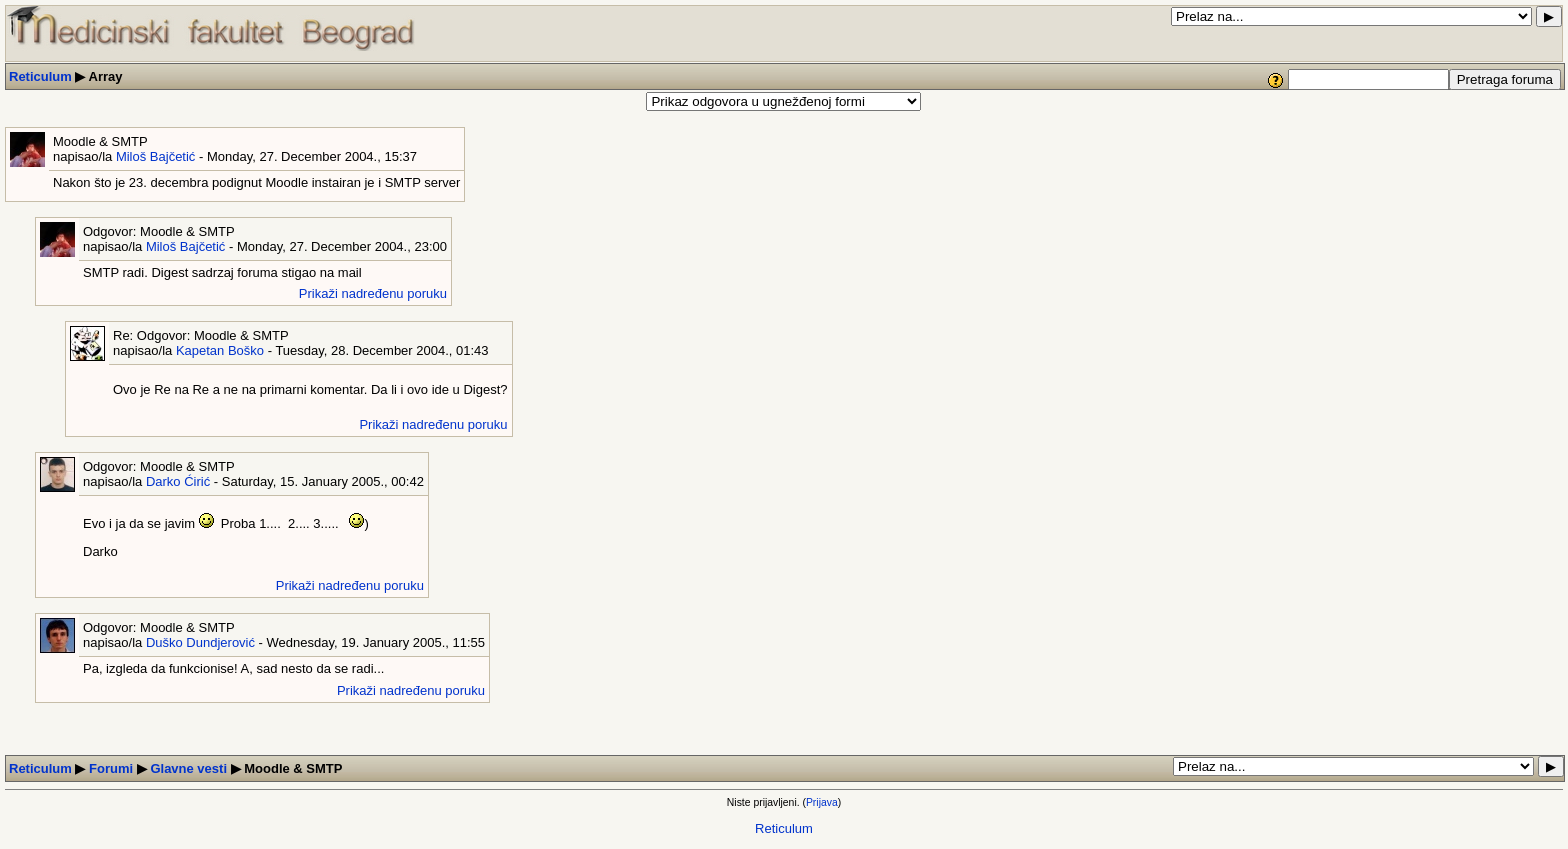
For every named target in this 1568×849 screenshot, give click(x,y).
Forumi (111, 768)
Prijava (822, 802)
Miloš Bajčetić (155, 156)
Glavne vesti (188, 768)
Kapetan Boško (220, 350)
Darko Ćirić (178, 481)
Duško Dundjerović (200, 642)
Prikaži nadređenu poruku (373, 293)
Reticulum (40, 76)
